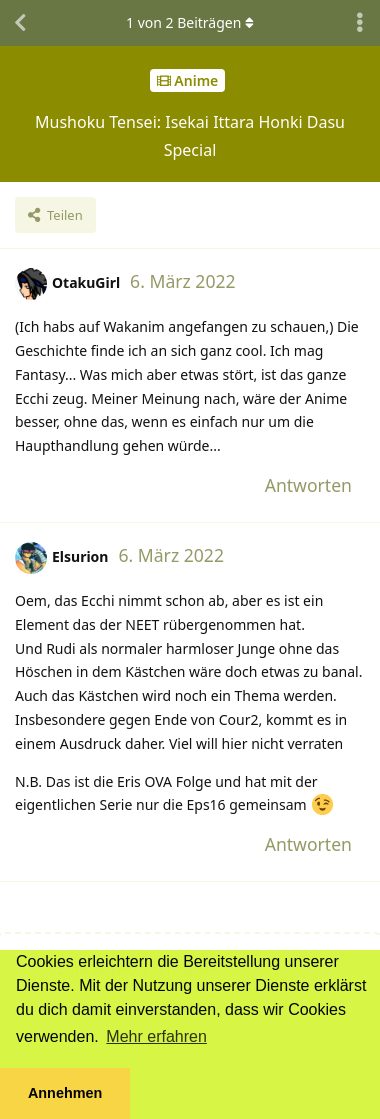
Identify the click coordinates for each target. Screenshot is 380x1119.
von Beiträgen (190, 22)
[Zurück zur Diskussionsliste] (20, 23)
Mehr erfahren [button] (156, 1036)
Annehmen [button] (65, 1093)
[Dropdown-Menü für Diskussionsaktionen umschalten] (360, 23)
